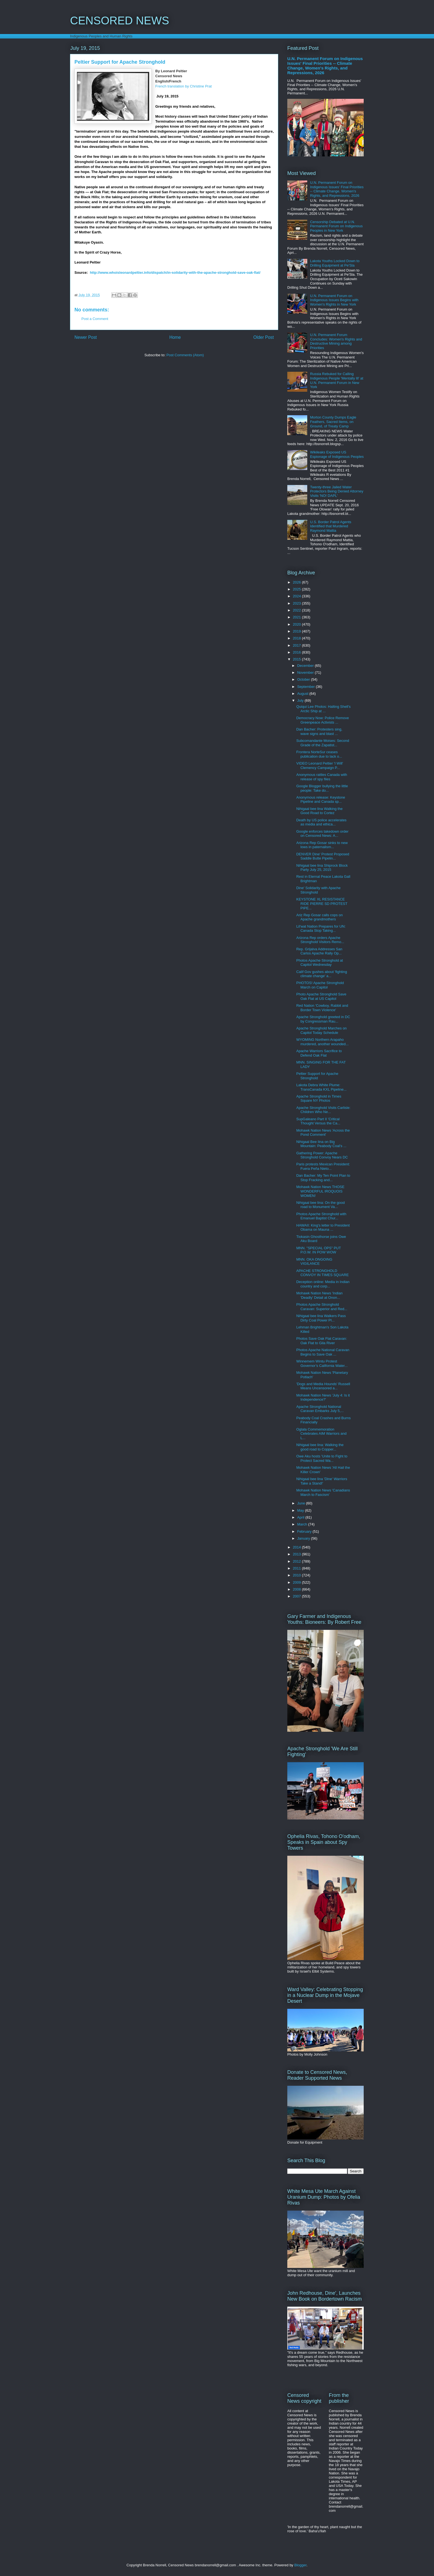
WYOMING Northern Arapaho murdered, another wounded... (322, 1041)
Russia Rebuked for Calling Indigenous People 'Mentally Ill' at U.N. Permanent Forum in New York (336, 380)
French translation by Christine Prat (183, 86)
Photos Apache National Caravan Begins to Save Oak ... (322, 1352)
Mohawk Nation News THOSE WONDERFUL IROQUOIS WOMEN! (320, 1191)
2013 (297, 1554)
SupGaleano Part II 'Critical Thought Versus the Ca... (318, 1121)
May (301, 1510)
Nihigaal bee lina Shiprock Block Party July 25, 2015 (322, 867)
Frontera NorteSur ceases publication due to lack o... (319, 754)
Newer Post (85, 337)
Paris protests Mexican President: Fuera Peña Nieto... (323, 1166)
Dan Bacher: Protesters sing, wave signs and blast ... (319, 731)
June (301, 1503)
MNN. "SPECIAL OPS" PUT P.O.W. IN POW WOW (318, 1250)
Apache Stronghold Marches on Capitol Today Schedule (321, 1030)
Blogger (300, 2565)
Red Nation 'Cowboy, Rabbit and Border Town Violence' (322, 1007)
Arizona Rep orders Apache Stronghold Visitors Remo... (320, 940)
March (302, 1524)
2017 (297, 645)
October (304, 679)
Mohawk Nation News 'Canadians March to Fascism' (323, 1492)
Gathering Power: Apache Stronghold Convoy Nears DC (322, 1155)
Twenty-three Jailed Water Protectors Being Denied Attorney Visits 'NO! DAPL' (336, 491)
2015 (297, 659)
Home (175, 337)
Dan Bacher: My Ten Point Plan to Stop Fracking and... (323, 1177)
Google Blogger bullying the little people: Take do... (322, 788)
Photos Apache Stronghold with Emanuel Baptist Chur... (321, 1216)
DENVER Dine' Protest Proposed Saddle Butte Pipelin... (322, 856)
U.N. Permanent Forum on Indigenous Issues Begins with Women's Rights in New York (334, 300)
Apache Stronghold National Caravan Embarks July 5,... (319, 1409)
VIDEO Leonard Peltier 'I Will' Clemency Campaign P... (319, 765)
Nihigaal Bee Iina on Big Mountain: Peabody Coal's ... (321, 1144)
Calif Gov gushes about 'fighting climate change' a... (321, 974)
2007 (297, 1596)
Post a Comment (94, 319)
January (304, 1538)
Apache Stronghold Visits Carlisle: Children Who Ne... (323, 1110)
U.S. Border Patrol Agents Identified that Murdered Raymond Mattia (330, 526)
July (301, 700)
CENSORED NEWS (119, 20)
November (306, 672)
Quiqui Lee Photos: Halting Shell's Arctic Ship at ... (323, 708)
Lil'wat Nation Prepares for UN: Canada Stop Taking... (320, 928)
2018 (297, 638)
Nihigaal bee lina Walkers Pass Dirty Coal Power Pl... (321, 1318)
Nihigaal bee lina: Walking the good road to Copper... (319, 1447)
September (306, 687)
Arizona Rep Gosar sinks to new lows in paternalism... (322, 845)
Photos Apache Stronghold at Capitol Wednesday (319, 962)
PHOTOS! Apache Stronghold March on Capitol (320, 985)
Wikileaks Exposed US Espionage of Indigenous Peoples (337, 454)
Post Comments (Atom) (185, 355)
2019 (297, 631)
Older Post (263, 337)
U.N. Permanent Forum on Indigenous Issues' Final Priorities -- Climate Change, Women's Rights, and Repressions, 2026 (325, 65)
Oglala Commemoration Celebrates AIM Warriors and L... (321, 1433)
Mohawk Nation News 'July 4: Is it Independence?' (323, 1397)
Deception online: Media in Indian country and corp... (322, 1284)
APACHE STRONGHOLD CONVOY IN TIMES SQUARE (322, 1273)
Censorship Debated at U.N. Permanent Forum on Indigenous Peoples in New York (336, 226)
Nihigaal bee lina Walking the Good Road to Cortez (319, 811)
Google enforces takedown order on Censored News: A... (322, 833)
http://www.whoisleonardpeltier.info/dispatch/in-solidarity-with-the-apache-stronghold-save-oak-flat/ (175, 272)
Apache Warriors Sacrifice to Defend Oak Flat (319, 1053)
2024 (297, 596)
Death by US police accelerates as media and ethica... (321, 822)
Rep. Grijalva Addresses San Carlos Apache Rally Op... (319, 951)
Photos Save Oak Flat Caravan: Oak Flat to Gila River (321, 1340)
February (305, 1531)
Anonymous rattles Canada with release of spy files (321, 777)
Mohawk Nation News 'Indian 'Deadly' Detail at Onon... (319, 1295)
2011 (297, 1568)
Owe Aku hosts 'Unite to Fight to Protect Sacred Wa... (321, 1458)
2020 (297, 624)
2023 (297, 603)
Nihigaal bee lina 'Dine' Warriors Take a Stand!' (321, 1481)
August (303, 693)
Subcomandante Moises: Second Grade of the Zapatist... (322, 743)
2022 (297, 610)
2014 (297, 1547)
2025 (297, 589)
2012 (297, 1561)
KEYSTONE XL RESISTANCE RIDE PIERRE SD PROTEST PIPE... (321, 903)
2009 (297, 1582)
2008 (297, 1589)
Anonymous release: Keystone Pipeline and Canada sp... (320, 799)
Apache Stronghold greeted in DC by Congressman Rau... (323, 1019)
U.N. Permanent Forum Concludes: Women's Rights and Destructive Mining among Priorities (336, 341)
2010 (297, 1575)
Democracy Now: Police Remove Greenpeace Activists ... (322, 720)
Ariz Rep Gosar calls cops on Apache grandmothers (319, 917)
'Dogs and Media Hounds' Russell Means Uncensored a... (323, 1386)
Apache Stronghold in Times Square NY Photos (318, 1098)
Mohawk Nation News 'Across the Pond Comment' (323, 1132)
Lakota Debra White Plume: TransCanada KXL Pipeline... (321, 1087)
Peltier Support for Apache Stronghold (317, 1076)
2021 (297, 617)
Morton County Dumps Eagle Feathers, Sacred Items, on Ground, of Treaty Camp (333, 421)
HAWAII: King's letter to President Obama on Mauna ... (323, 1227)
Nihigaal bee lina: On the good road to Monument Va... (320, 1205)
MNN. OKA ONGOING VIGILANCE (314, 1261)
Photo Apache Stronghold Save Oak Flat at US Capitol (321, 996)
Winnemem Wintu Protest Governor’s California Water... (321, 1363)
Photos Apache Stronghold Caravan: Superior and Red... (321, 1306)
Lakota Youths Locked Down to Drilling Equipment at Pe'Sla (335, 263)
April (301, 1517)
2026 (297, 582)
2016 (297, 652)
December (306, 666)
